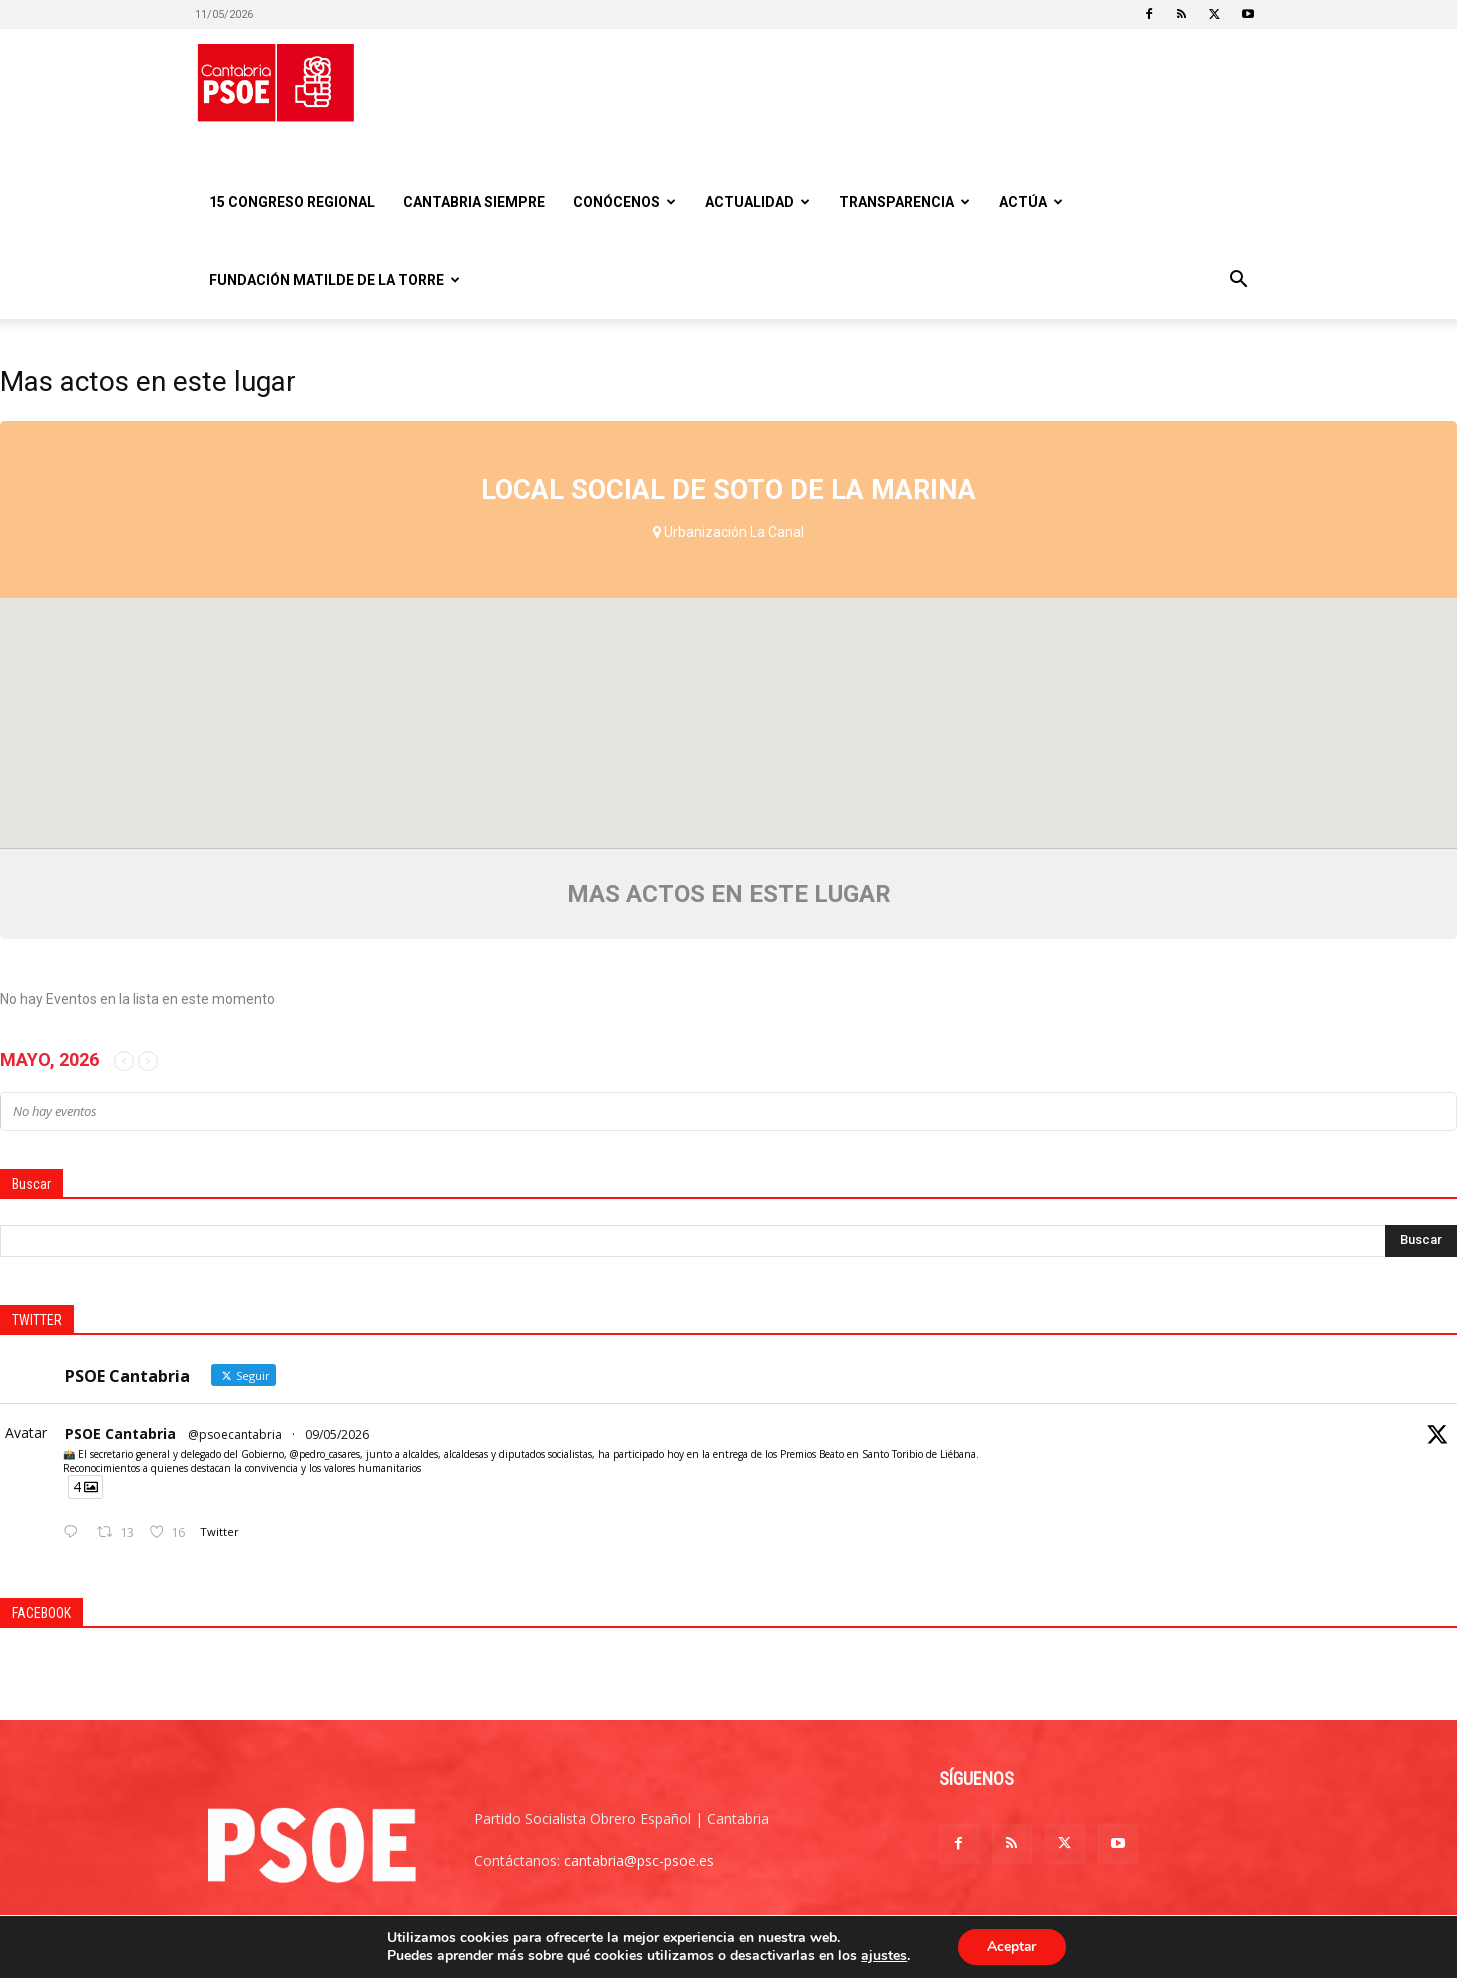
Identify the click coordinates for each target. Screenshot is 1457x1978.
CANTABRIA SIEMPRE (474, 202)
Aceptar (1012, 1946)
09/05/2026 (337, 1434)
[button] (1239, 281)
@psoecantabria (235, 1434)
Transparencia (904, 202)
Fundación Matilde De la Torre (334, 280)
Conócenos (624, 202)
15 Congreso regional (292, 202)
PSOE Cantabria (120, 1433)
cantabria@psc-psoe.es (639, 1860)
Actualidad (757, 202)
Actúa (1031, 202)
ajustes (883, 1956)
